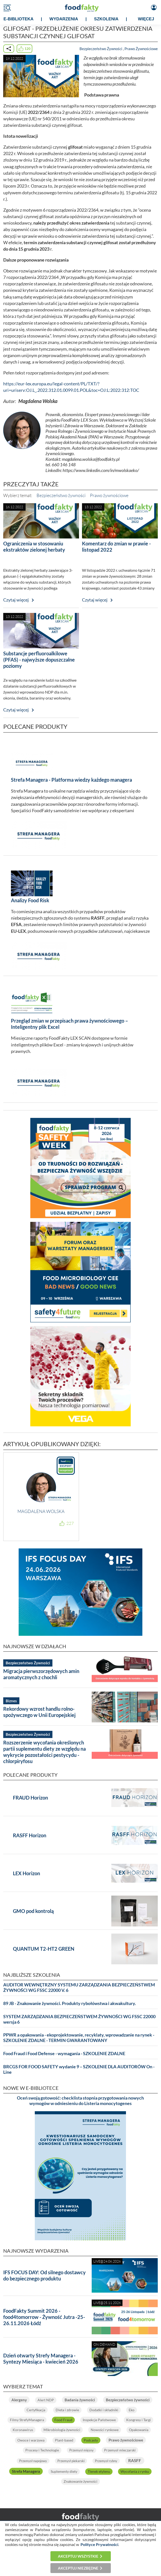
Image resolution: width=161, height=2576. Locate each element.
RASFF (134, 2460)
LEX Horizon (26, 1873)
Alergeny (19, 2400)
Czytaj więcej (16, 599)
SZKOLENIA (106, 19)
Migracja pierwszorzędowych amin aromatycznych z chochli (41, 1674)
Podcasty (91, 2440)
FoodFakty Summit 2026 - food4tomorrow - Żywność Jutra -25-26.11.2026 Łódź (44, 2317)
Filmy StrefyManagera (27, 2420)
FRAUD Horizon (30, 1798)
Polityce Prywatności (99, 2544)
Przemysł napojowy (33, 2461)
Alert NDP (46, 2400)
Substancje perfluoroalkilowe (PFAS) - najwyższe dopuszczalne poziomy (39, 659)
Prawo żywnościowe (109, 495)
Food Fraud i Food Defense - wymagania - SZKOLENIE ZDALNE (64, 2053)
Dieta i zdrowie (67, 2410)
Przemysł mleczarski (120, 2450)
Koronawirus (23, 2430)
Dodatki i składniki (103, 2410)
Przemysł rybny (106, 2461)
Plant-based (64, 2440)
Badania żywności (80, 2400)
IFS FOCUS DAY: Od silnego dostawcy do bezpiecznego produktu (44, 2275)
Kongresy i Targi (138, 2420)
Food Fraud (63, 2420)
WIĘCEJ (146, 19)
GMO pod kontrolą (33, 1911)
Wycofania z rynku (135, 2471)
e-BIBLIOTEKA (18, 19)
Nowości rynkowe (105, 2430)
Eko (131, 2410)
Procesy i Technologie (42, 2450)
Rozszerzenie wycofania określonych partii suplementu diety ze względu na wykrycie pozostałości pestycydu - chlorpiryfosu (44, 1752)
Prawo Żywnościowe (141, 48)
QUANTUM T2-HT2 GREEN (43, 1949)
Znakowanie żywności (80, 2481)
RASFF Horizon (29, 1835)
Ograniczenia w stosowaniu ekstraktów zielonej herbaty (34, 546)
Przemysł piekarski (70, 2461)
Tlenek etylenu (99, 2471)
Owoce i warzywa (30, 2440)
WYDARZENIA (63, 19)
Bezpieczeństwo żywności (61, 495)
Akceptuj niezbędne (78, 2568)
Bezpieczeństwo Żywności (101, 48)
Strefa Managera (26, 2471)
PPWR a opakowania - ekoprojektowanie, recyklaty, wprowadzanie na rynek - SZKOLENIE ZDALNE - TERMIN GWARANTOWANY (78, 2037)
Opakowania (138, 2430)
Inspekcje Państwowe (99, 2420)
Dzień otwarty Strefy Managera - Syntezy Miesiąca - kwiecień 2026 (40, 2358)
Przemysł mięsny (81, 2450)
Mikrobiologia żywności (61, 2430)
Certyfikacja (36, 2410)
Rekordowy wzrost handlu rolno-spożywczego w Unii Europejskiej (39, 1712)
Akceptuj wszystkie (78, 2556)
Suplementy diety (64, 2471)
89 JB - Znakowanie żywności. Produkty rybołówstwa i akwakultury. (69, 2003)
